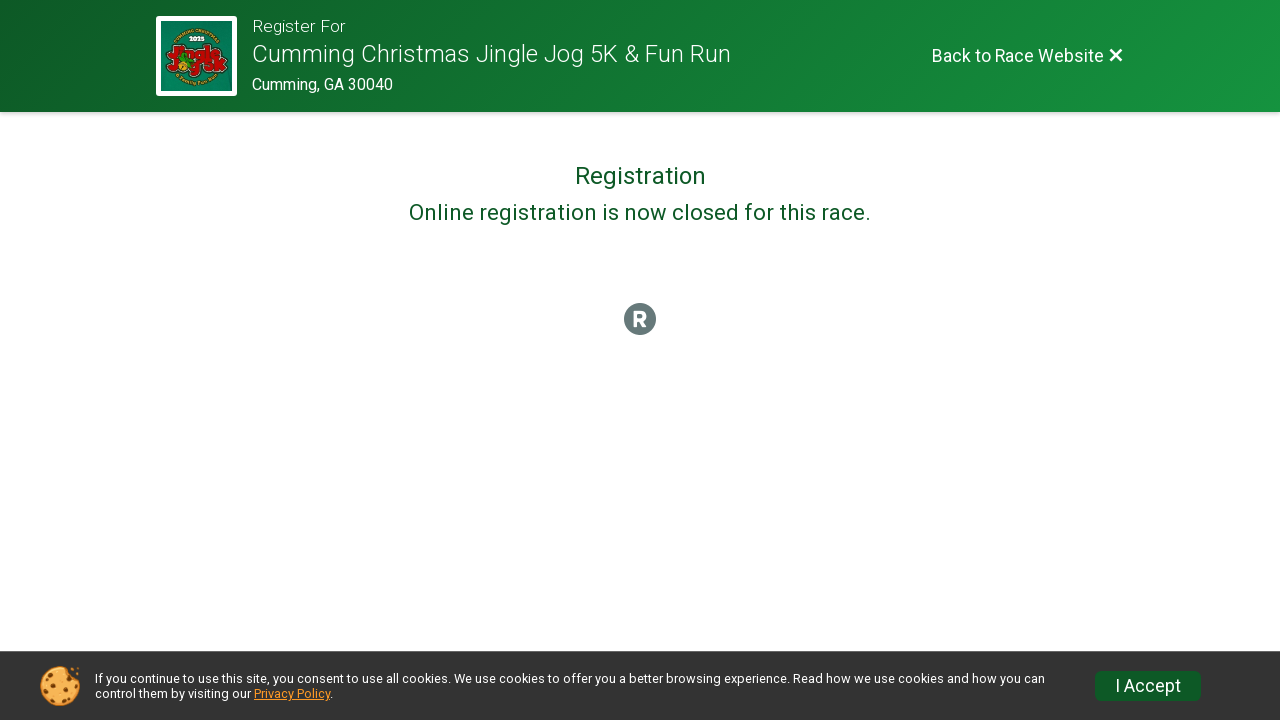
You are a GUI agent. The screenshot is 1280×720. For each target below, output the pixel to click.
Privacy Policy (292, 693)
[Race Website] (204, 56)
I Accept (1148, 686)
